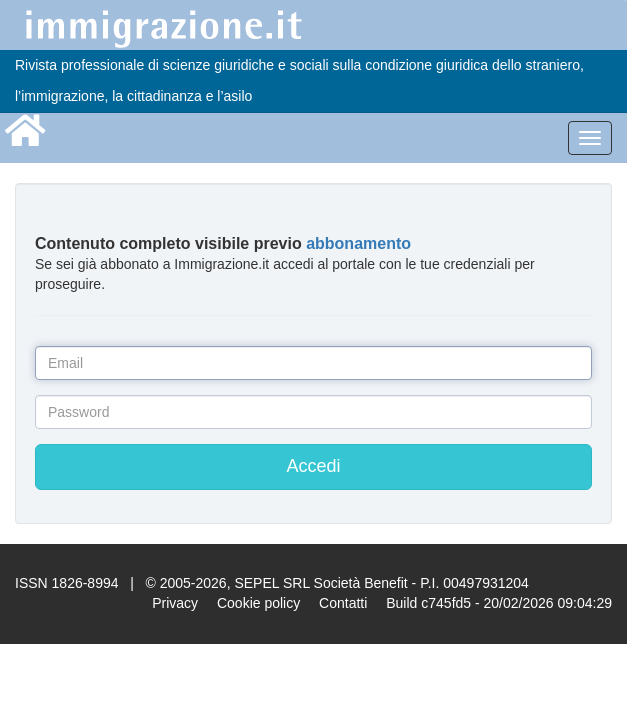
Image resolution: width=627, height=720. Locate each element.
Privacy (175, 603)
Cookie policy (258, 603)
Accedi (313, 466)
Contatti (343, 603)
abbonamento (358, 243)
